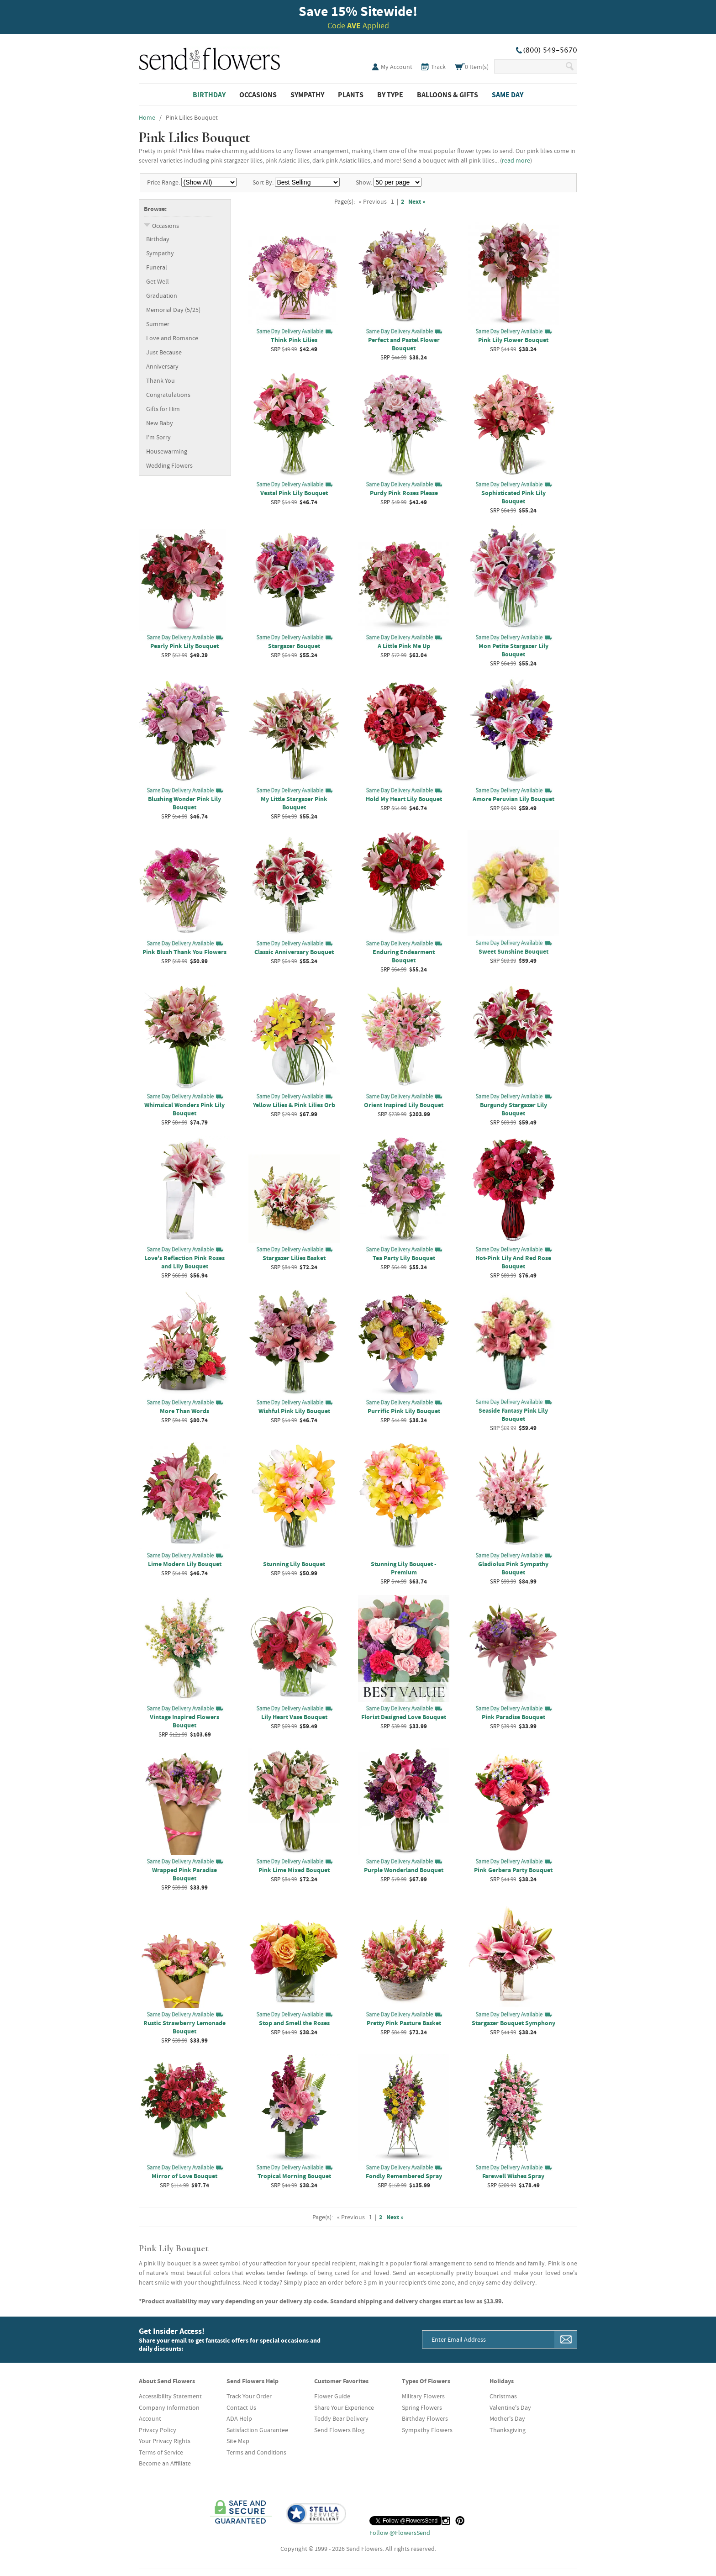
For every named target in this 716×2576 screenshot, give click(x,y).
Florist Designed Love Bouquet (403, 1717)
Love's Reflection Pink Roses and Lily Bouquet (184, 1262)
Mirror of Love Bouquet (184, 2176)
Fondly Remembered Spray (404, 2176)
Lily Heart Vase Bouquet (294, 1717)
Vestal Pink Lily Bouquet (294, 493)
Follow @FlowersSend (399, 2532)
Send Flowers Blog (339, 2430)
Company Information (169, 2407)
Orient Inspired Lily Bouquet (403, 1105)
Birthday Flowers (425, 2418)
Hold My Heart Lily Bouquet (404, 799)
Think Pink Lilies (294, 340)
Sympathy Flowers (427, 2430)
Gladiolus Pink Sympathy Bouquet (513, 1568)
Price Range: (163, 182)
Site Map (237, 2441)
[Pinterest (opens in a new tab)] (459, 2520)
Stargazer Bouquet (294, 646)
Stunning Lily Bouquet (294, 1564)
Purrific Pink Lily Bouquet (404, 1411)
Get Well (157, 281)
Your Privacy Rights (164, 2441)
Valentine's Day (510, 2407)
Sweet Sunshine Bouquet (513, 951)
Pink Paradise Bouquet (513, 1717)
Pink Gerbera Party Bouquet (513, 1870)
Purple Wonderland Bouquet (403, 1870)
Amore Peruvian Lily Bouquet (513, 799)
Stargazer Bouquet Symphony (513, 2023)
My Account (396, 67)
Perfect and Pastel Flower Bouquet (404, 344)
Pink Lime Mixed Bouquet (294, 1870)
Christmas (503, 2396)
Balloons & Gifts (447, 94)
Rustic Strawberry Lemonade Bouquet (184, 2027)
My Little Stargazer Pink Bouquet (294, 803)
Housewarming (166, 451)
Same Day (507, 94)
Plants (350, 94)
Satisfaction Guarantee (257, 2430)
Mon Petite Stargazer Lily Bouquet (513, 650)
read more (516, 160)
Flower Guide (332, 2396)
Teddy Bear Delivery (341, 2418)
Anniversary (162, 366)
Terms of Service (161, 2452)
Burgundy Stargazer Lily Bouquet (513, 1109)
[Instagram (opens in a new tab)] (445, 2520)
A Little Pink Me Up (404, 646)
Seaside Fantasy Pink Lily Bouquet (513, 1414)
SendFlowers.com (209, 57)
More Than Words (184, 1411)
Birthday (209, 94)
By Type (390, 94)
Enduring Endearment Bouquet (404, 956)
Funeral (156, 267)
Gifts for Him (163, 409)
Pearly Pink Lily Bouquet (184, 646)
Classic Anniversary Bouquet (294, 952)
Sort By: (263, 182)
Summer (157, 324)
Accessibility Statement (170, 2396)
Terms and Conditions (256, 2452)
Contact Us (241, 2407)
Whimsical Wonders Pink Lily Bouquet (184, 1109)
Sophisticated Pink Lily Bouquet (513, 497)
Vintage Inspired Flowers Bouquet (184, 1721)
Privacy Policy (157, 2430)
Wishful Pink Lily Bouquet (294, 1411)
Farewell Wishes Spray (513, 2176)
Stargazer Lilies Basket (294, 1258)
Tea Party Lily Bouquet (404, 1258)
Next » (417, 201)
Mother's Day (507, 2418)
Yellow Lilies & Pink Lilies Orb (294, 1105)
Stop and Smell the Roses (294, 2023)
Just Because (164, 352)
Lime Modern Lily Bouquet (184, 1564)
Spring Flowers (422, 2407)
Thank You (160, 380)
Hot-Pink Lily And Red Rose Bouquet (513, 1262)
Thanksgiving (508, 2430)
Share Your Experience (344, 2407)
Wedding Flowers (169, 465)
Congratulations (168, 395)
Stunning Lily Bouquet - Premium (404, 1568)
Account (150, 2418)
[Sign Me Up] (565, 2339)
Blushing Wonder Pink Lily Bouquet (184, 803)
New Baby (159, 423)
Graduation (161, 295)
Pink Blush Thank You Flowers (184, 952)
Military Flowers (423, 2396)
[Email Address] (488, 2339)
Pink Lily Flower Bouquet (513, 340)
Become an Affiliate (165, 2463)
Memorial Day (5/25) (173, 310)
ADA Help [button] (239, 2418)
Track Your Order (249, 2396)
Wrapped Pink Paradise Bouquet (184, 1874)
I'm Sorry (158, 437)
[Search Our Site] (529, 66)
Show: (364, 182)
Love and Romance (172, 338)
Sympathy (307, 94)
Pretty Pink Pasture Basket (404, 2023)
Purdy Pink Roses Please (404, 493)
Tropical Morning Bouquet (294, 2176)
